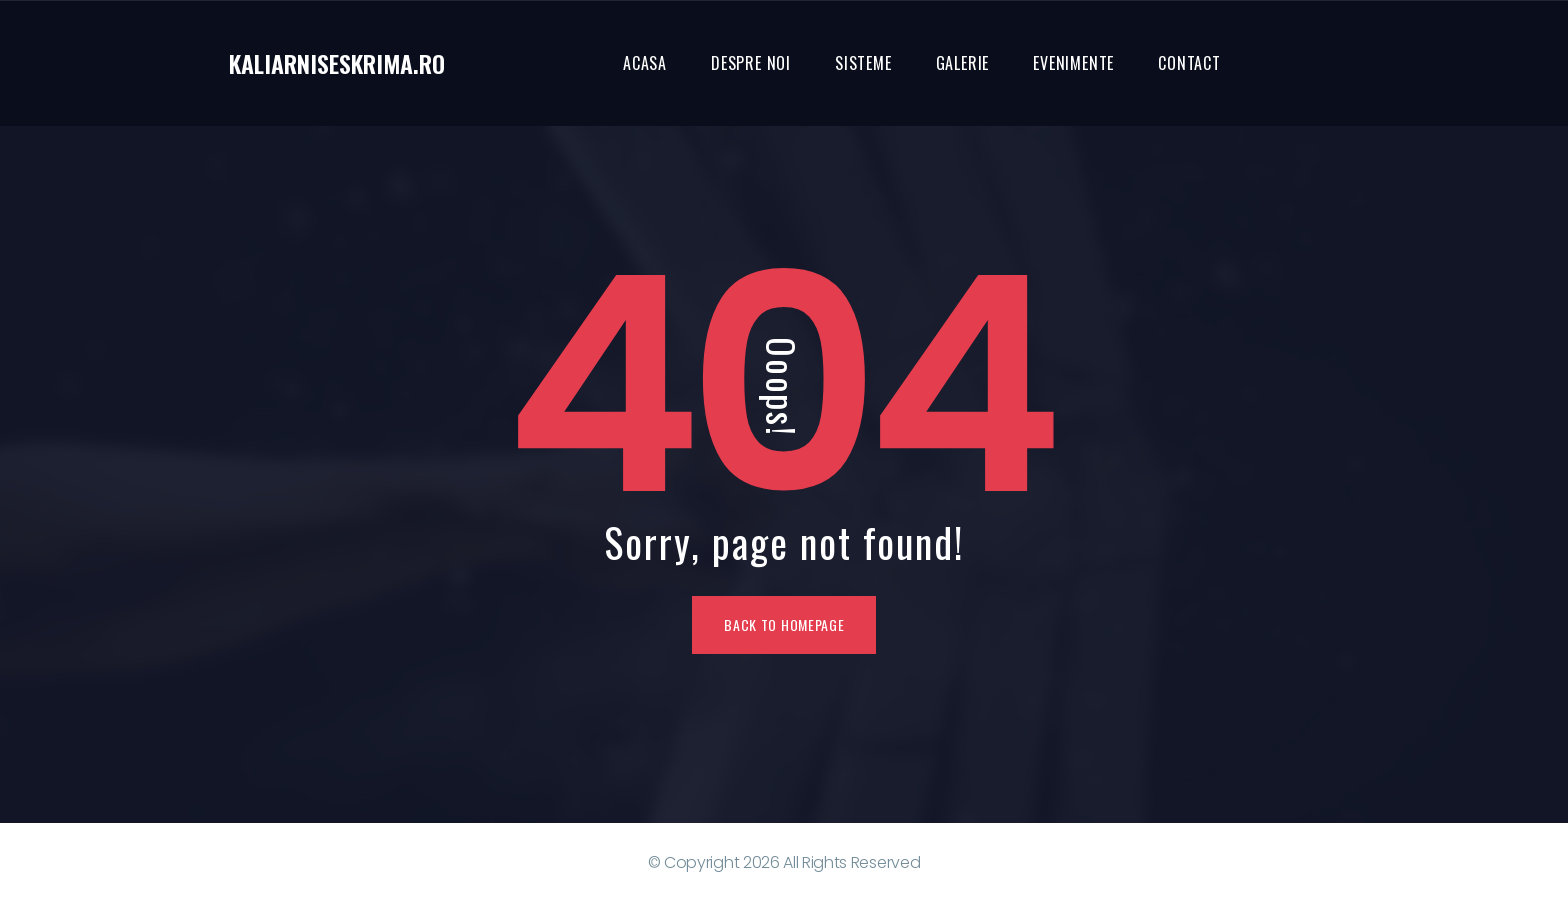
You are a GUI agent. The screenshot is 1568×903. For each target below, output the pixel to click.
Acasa (645, 63)
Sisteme (863, 63)
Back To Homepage (784, 624)
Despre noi (751, 63)
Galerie (963, 63)
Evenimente (1073, 63)
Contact (1189, 63)
